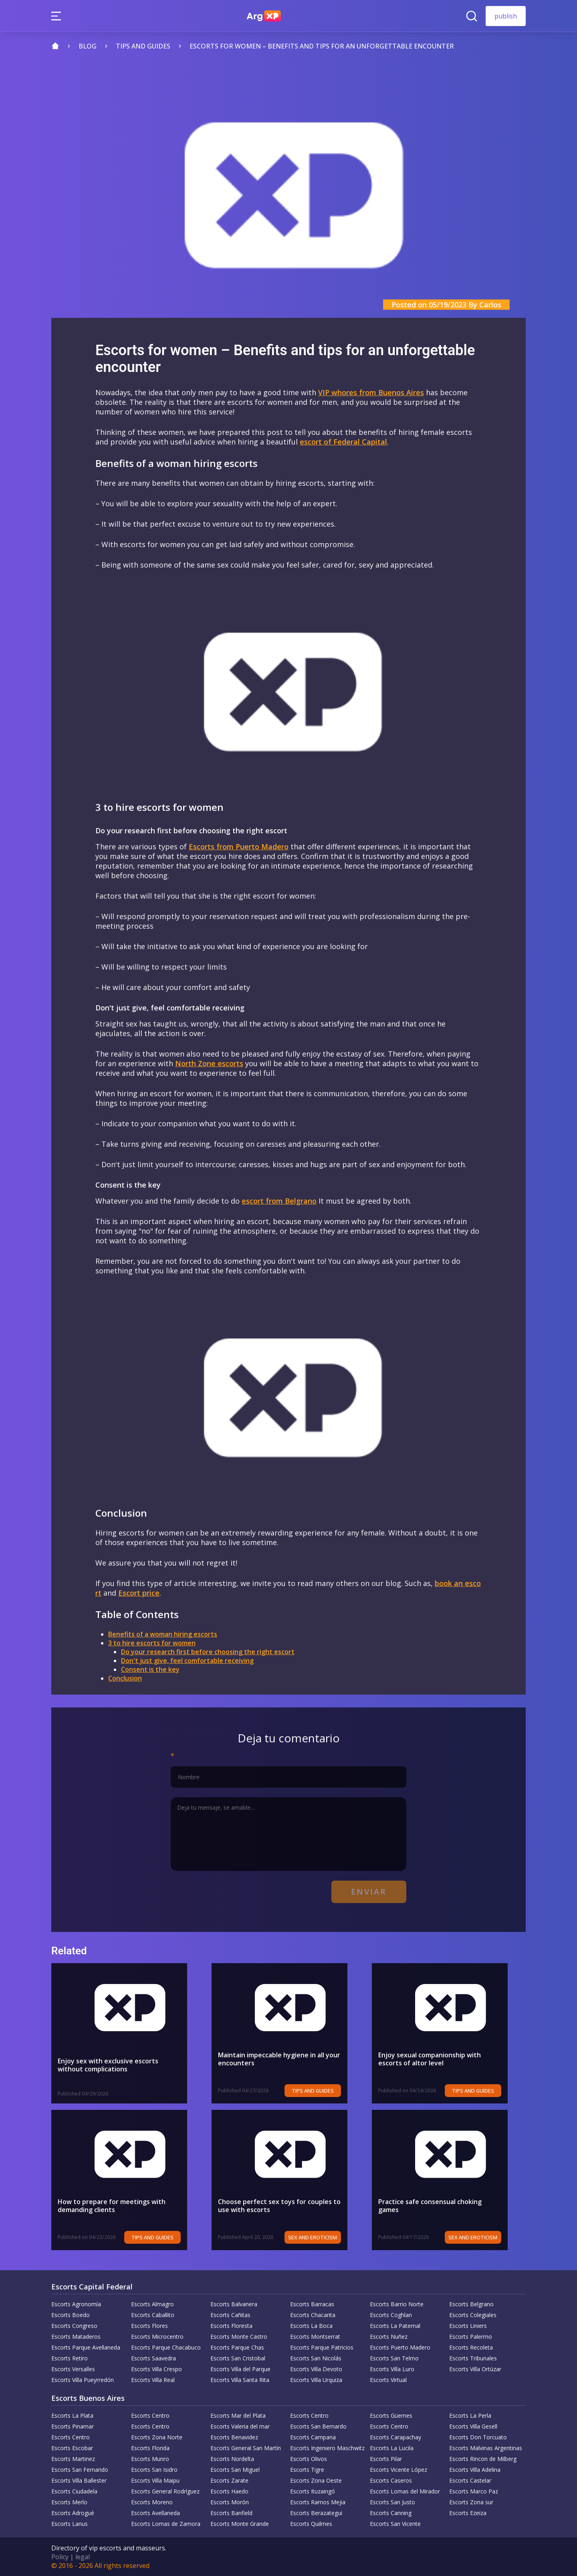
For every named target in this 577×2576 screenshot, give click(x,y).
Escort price (138, 1593)
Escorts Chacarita (312, 2315)
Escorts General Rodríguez (165, 2491)
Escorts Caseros (391, 2480)
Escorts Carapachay (395, 2437)
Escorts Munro (150, 2459)
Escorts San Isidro (154, 2469)
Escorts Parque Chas (237, 2347)
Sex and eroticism (331, 2237)
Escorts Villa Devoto (316, 2369)
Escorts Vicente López (398, 2469)
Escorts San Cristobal (237, 2358)
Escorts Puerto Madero (400, 2347)
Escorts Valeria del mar (240, 2426)
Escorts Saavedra (153, 2358)
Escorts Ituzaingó (312, 2491)
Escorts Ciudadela (74, 2491)
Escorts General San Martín (245, 2448)
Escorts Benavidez (234, 2437)
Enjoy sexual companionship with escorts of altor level (446, 2059)
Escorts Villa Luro (392, 2369)
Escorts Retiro (69, 2358)
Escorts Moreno (152, 2502)
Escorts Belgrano (471, 2304)
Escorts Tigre (307, 2469)
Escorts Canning (391, 2513)
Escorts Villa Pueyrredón (82, 2380)
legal (82, 2556)
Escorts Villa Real (153, 2380)
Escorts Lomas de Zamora (165, 2524)
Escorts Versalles (73, 2369)
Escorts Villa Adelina (474, 2469)
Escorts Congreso (74, 2326)
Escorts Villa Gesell (473, 2426)
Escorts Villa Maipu (155, 2480)
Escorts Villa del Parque (240, 2369)
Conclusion (125, 1678)
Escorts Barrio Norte (397, 2304)
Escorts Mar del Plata (238, 2415)
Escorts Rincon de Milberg (482, 2459)
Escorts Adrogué (72, 2513)
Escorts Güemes (391, 2415)
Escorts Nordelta (232, 2459)
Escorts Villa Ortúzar (475, 2369)
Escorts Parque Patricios (321, 2347)
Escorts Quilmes (311, 2524)
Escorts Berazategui (316, 2513)
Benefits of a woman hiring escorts (162, 1634)
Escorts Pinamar (72, 2426)
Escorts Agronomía (76, 2304)
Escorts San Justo (392, 2502)
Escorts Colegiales (472, 2315)
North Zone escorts (209, 1063)
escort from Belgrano (279, 1201)
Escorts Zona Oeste (316, 2480)
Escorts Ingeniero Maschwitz (327, 2448)
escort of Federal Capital (343, 442)
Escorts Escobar (72, 2448)
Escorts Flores (149, 2326)
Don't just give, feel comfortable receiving (187, 1660)
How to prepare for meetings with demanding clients (111, 2206)
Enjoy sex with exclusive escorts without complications (121, 2065)
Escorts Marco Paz (473, 2491)
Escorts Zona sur (471, 2502)
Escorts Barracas (312, 2304)
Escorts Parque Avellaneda (85, 2347)
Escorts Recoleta (471, 2347)
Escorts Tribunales (473, 2358)
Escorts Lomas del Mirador (405, 2491)
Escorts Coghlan (391, 2315)
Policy (60, 2556)
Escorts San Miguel (235, 2469)
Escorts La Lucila (392, 2448)
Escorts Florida (150, 2448)
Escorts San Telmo (394, 2358)
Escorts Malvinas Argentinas (485, 2448)
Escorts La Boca (311, 2326)
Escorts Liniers (468, 2326)
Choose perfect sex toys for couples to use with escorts (285, 2206)
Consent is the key (150, 1669)
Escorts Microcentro (157, 2336)
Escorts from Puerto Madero (238, 846)
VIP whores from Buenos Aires (371, 392)
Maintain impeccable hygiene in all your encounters (279, 2059)
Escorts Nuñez (389, 2336)
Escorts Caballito (152, 2315)
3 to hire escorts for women (152, 1643)
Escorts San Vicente (395, 2524)
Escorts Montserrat (315, 2336)
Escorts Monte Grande (239, 2524)
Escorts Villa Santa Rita (239, 2380)
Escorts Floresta (231, 2326)
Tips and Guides (331, 2090)
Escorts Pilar (386, 2459)
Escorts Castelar (470, 2480)
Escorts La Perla (470, 2415)
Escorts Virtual (388, 2380)
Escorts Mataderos (76, 2336)
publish (505, 16)
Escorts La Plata (72, 2415)
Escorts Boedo (70, 2315)
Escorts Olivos (308, 2459)
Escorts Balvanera (233, 2304)
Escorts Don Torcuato (478, 2437)
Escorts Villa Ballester (79, 2480)
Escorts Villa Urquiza (316, 2380)
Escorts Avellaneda (155, 2513)
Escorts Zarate (229, 2480)
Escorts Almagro (152, 2304)
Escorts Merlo (69, 2502)
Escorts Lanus (69, 2524)
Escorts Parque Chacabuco (166, 2347)
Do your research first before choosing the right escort (208, 1651)
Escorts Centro (150, 2415)
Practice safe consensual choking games (441, 2202)
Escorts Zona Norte (156, 2437)
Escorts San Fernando (79, 2469)
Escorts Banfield (231, 2513)
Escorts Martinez (73, 2459)
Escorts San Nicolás (315, 2358)
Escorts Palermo (470, 2336)
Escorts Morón (229, 2502)
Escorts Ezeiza (467, 2513)
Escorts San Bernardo (318, 2426)
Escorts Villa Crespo (156, 2369)
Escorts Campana (313, 2437)
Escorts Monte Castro (238, 2336)
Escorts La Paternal (395, 2326)
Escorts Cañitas (230, 2315)
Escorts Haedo (229, 2491)
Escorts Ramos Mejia (317, 2502)
